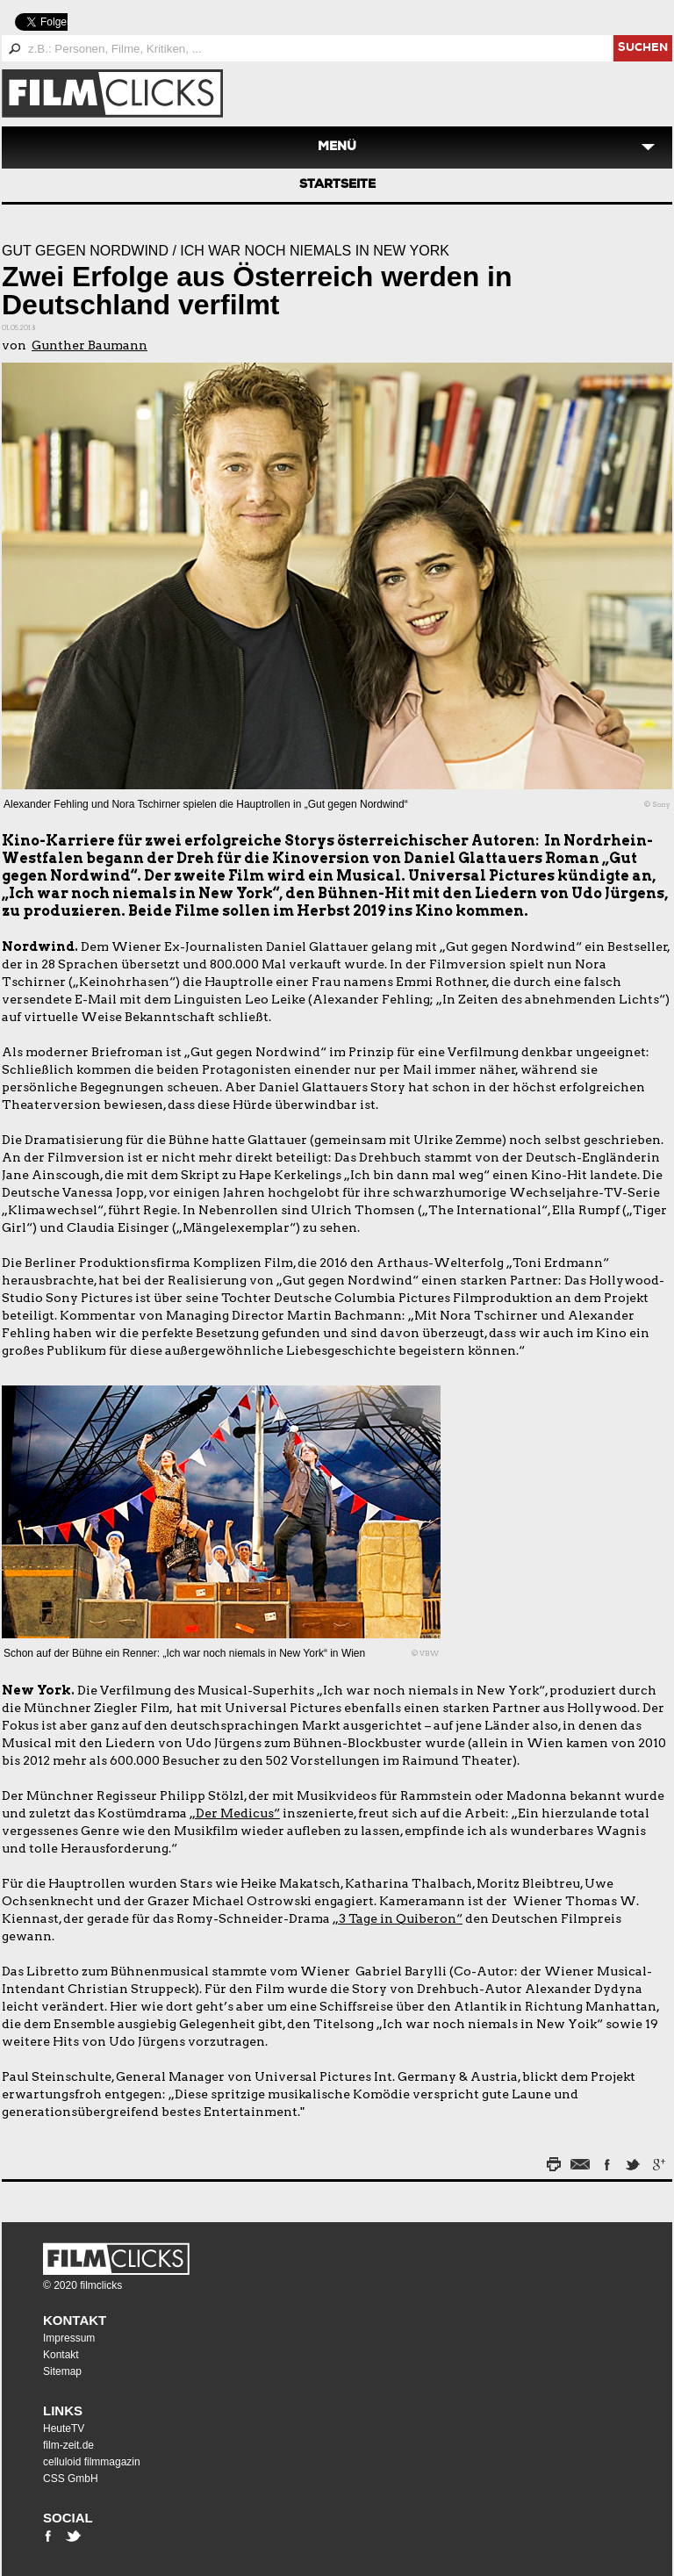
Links (62, 2410)
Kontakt (74, 2320)
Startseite (337, 185)
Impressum (69, 2338)
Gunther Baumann (89, 345)
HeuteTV (63, 2428)
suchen (643, 48)
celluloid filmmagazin (91, 2462)
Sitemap (62, 2371)
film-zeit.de (68, 2445)
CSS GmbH (70, 2478)
